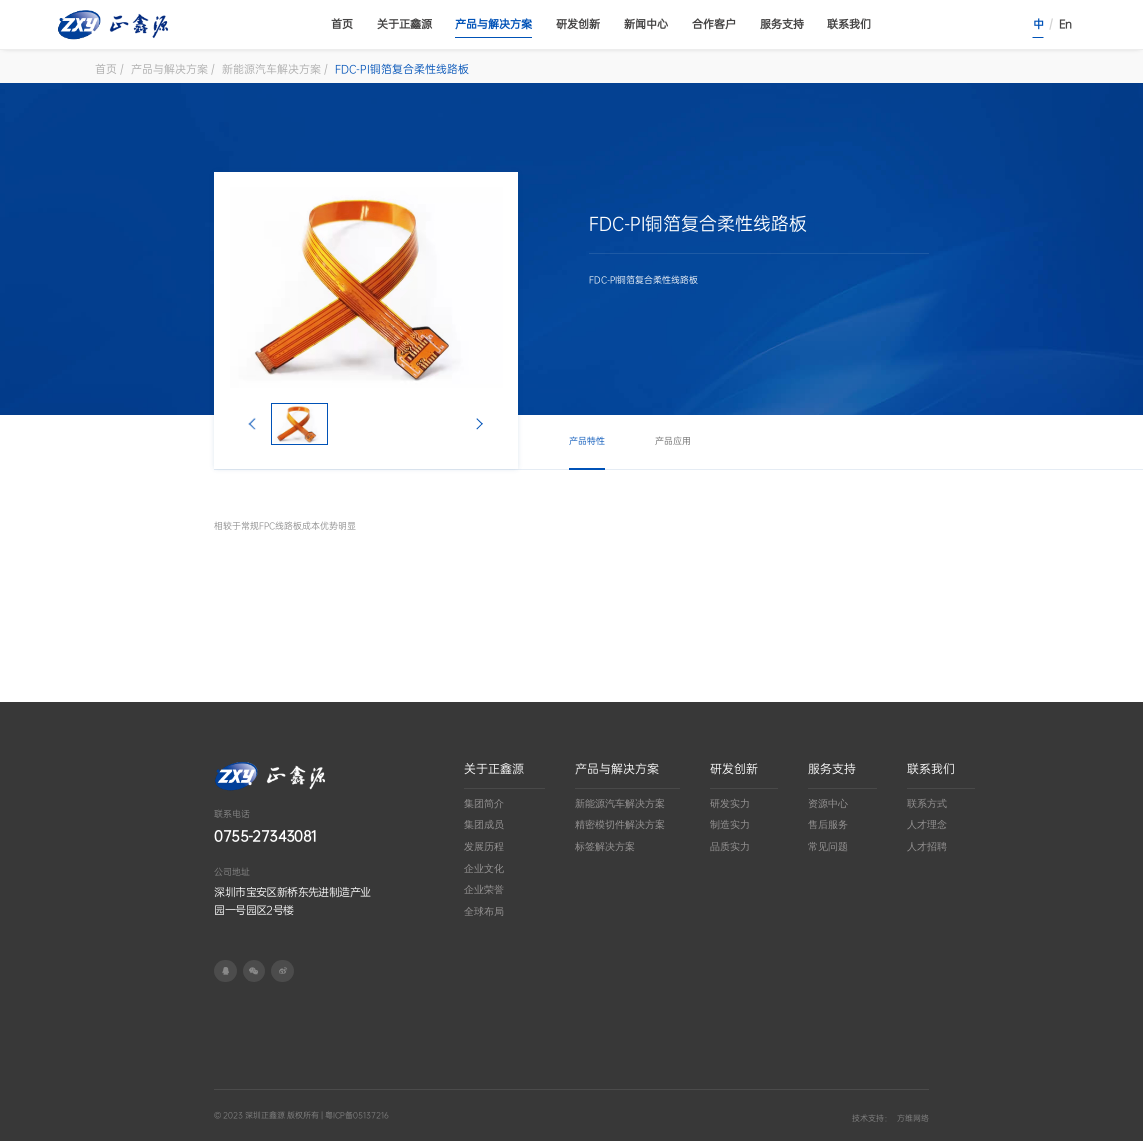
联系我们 (849, 24)
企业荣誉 (484, 889)
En (1065, 24)
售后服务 (828, 824)
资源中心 (828, 803)
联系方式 (927, 803)
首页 (342, 24)
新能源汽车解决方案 (271, 69)
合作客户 (714, 24)
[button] (253, 424)
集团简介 (484, 803)
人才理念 (927, 824)
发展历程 (484, 846)
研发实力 (730, 803)
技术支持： (872, 1118)
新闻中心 (646, 24)
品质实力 (730, 846)
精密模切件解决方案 (620, 824)
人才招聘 (927, 846)
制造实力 (730, 824)
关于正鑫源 (404, 24)
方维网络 (913, 1118)
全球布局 (484, 911)
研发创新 (578, 24)
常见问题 (828, 846)
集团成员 (484, 824)
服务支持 (782, 24)
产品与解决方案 (493, 24)
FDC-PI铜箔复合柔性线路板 (402, 69)
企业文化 (484, 868)
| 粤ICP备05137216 (354, 1115)
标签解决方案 (605, 846)
